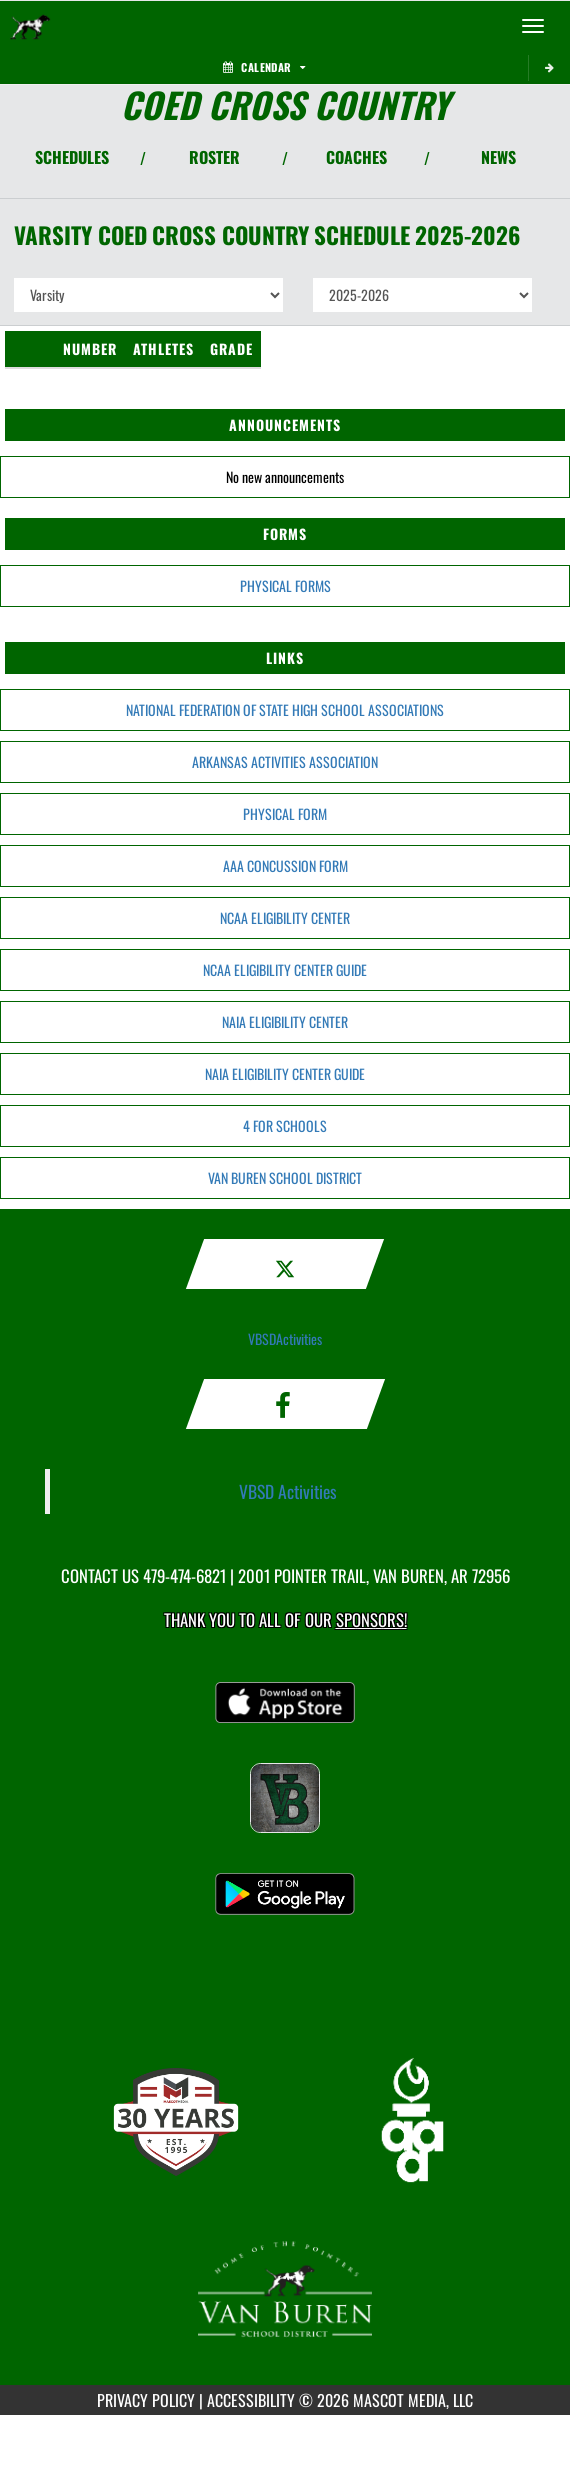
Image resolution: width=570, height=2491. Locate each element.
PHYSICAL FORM (285, 813)
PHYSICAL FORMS (285, 585)
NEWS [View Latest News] (498, 157)
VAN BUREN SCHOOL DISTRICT (285, 1177)
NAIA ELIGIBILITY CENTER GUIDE (285, 1073)
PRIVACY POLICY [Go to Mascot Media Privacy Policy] (146, 2400)
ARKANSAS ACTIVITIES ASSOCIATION (285, 761)
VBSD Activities (288, 1491)
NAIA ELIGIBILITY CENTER (285, 1021)
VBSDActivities (285, 1338)
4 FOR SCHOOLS (285, 1125)
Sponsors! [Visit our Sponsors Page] (371, 1619)
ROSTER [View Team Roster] (214, 157)
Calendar (264, 67)
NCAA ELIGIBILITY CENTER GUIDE (285, 969)
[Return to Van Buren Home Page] (30, 26)
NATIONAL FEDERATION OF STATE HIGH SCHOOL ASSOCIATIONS (285, 709)
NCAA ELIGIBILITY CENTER (285, 917)
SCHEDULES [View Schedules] (72, 157)
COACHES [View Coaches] (356, 157)
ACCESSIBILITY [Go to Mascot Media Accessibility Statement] (251, 2400)
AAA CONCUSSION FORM (285, 865)
